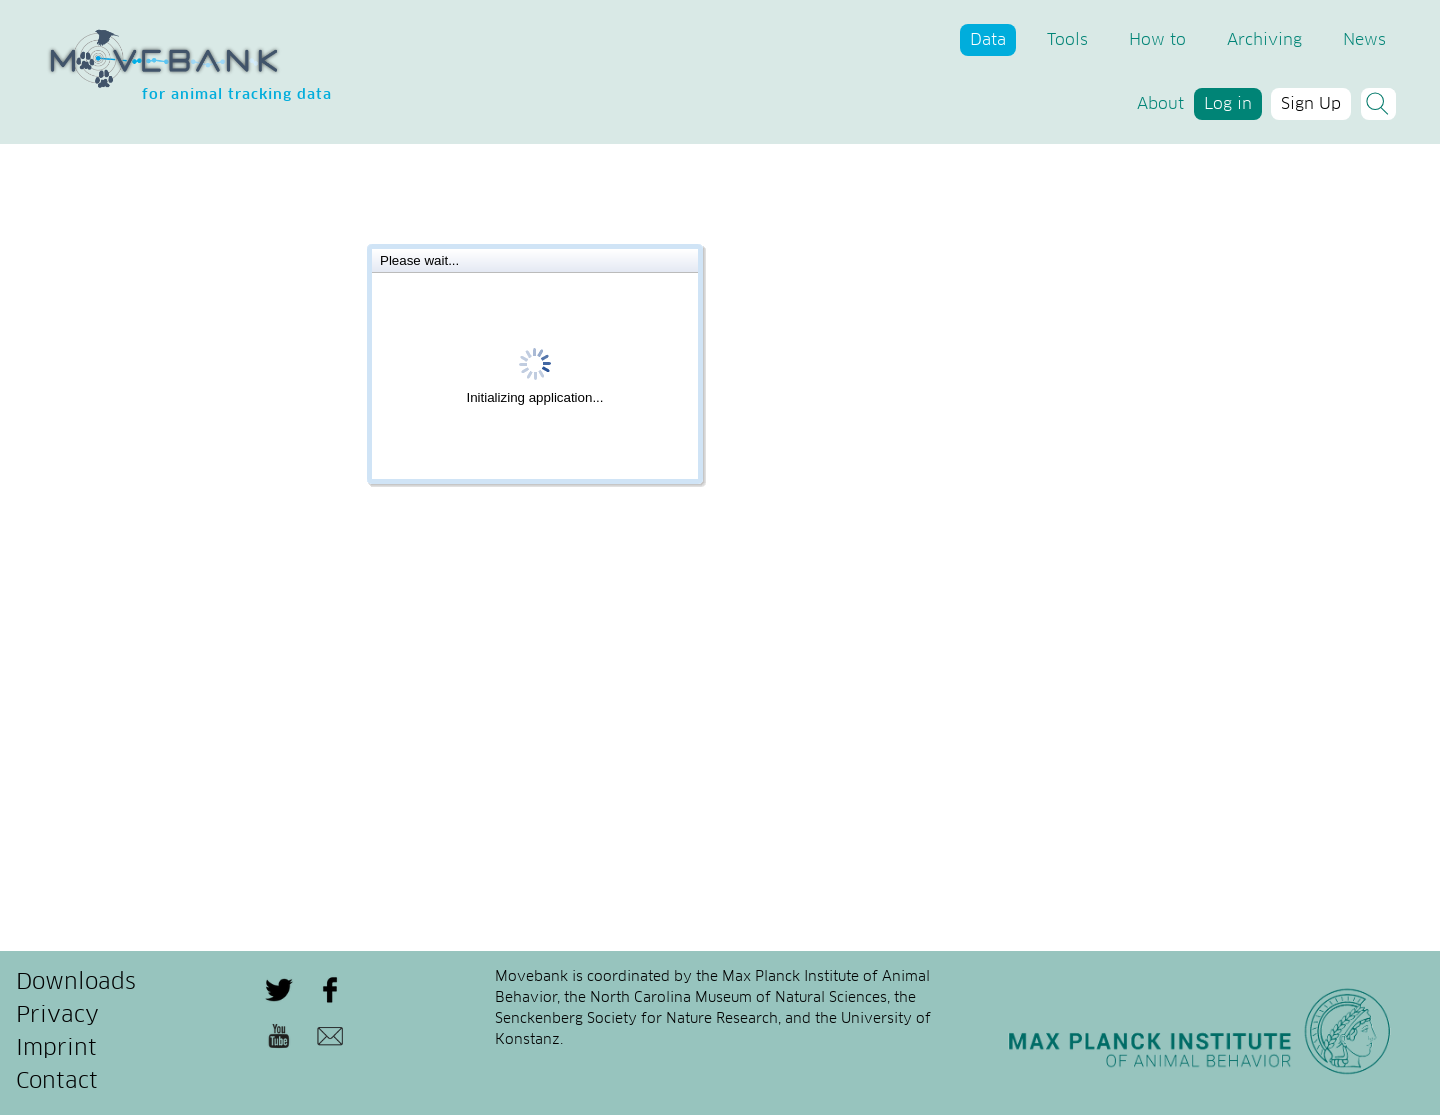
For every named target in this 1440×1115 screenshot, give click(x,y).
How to (1157, 40)
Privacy (57, 1016)
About (1160, 104)
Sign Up (1311, 104)
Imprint (56, 1049)
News (1364, 40)
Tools (1067, 40)
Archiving (1264, 40)
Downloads (76, 983)
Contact (57, 1082)
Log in (1228, 104)
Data (988, 40)
